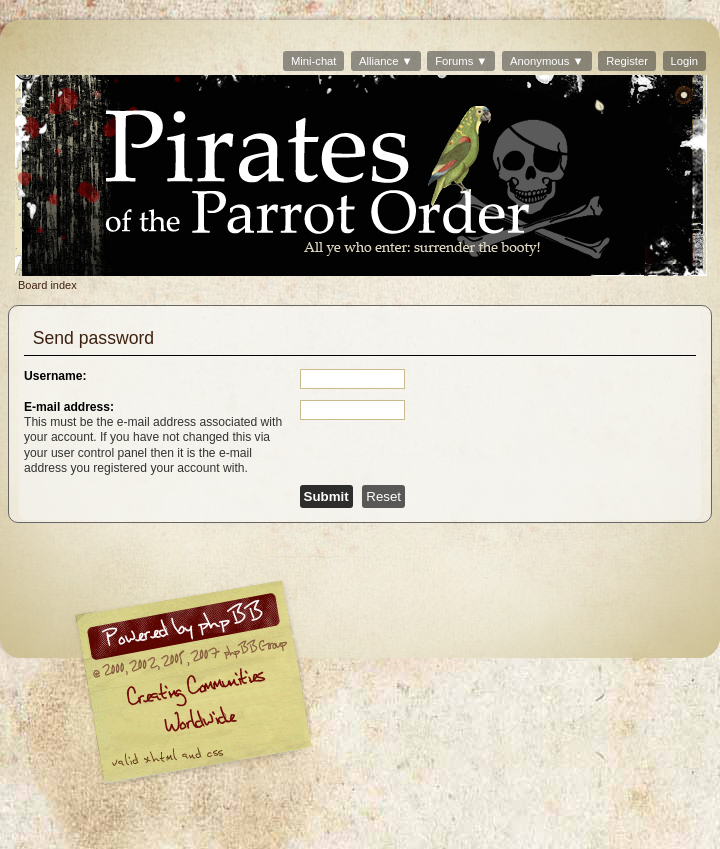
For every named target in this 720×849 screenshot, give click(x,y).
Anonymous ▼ (546, 61)
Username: (55, 376)
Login (684, 61)
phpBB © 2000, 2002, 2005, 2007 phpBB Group (297, 687)
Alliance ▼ (386, 61)
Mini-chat (314, 61)
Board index (361, 175)
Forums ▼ (461, 61)
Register (627, 61)
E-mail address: (69, 407)
